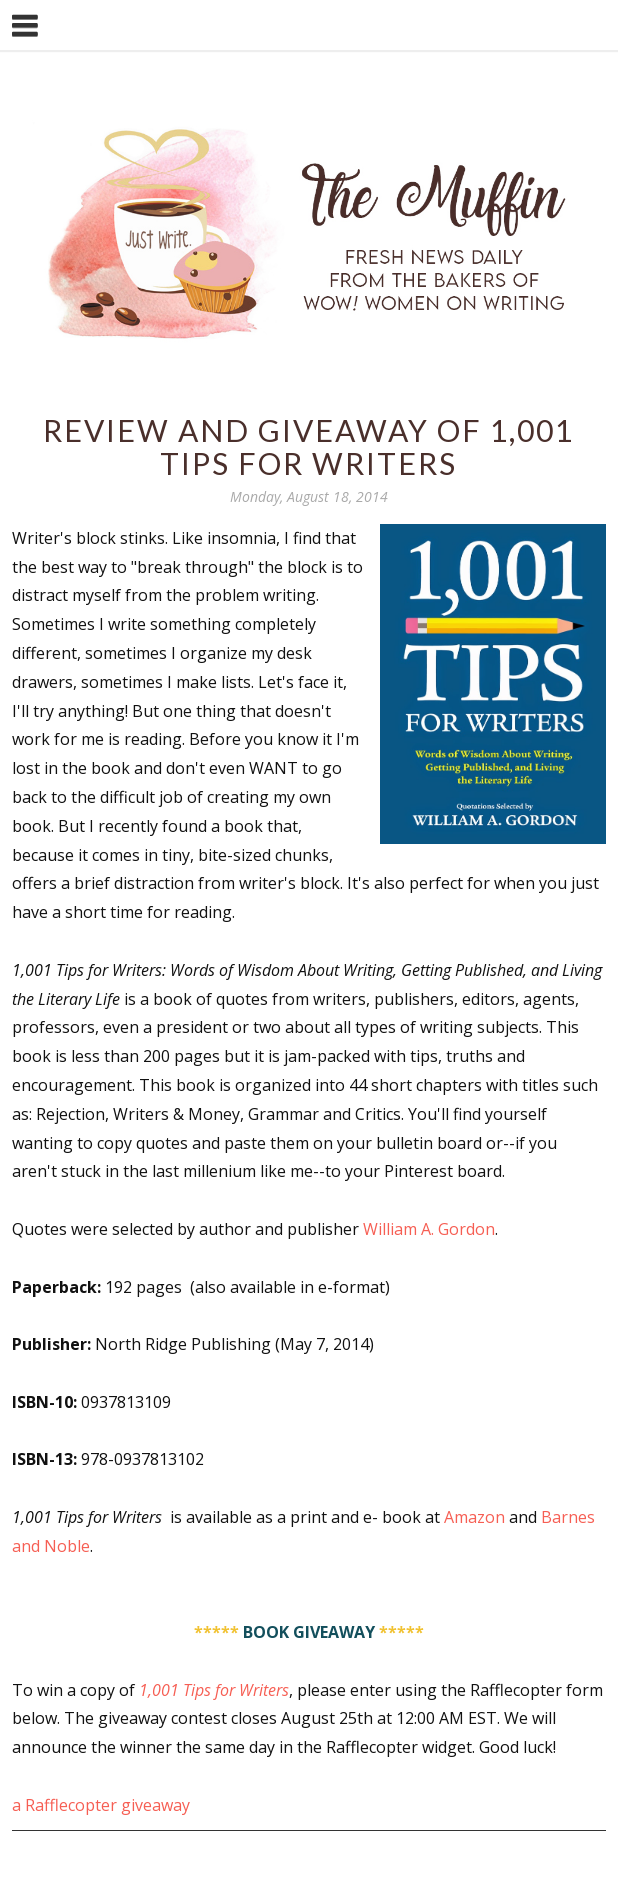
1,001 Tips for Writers (214, 1690)
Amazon (474, 1517)
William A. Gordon (429, 1229)
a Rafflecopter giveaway (101, 1805)
